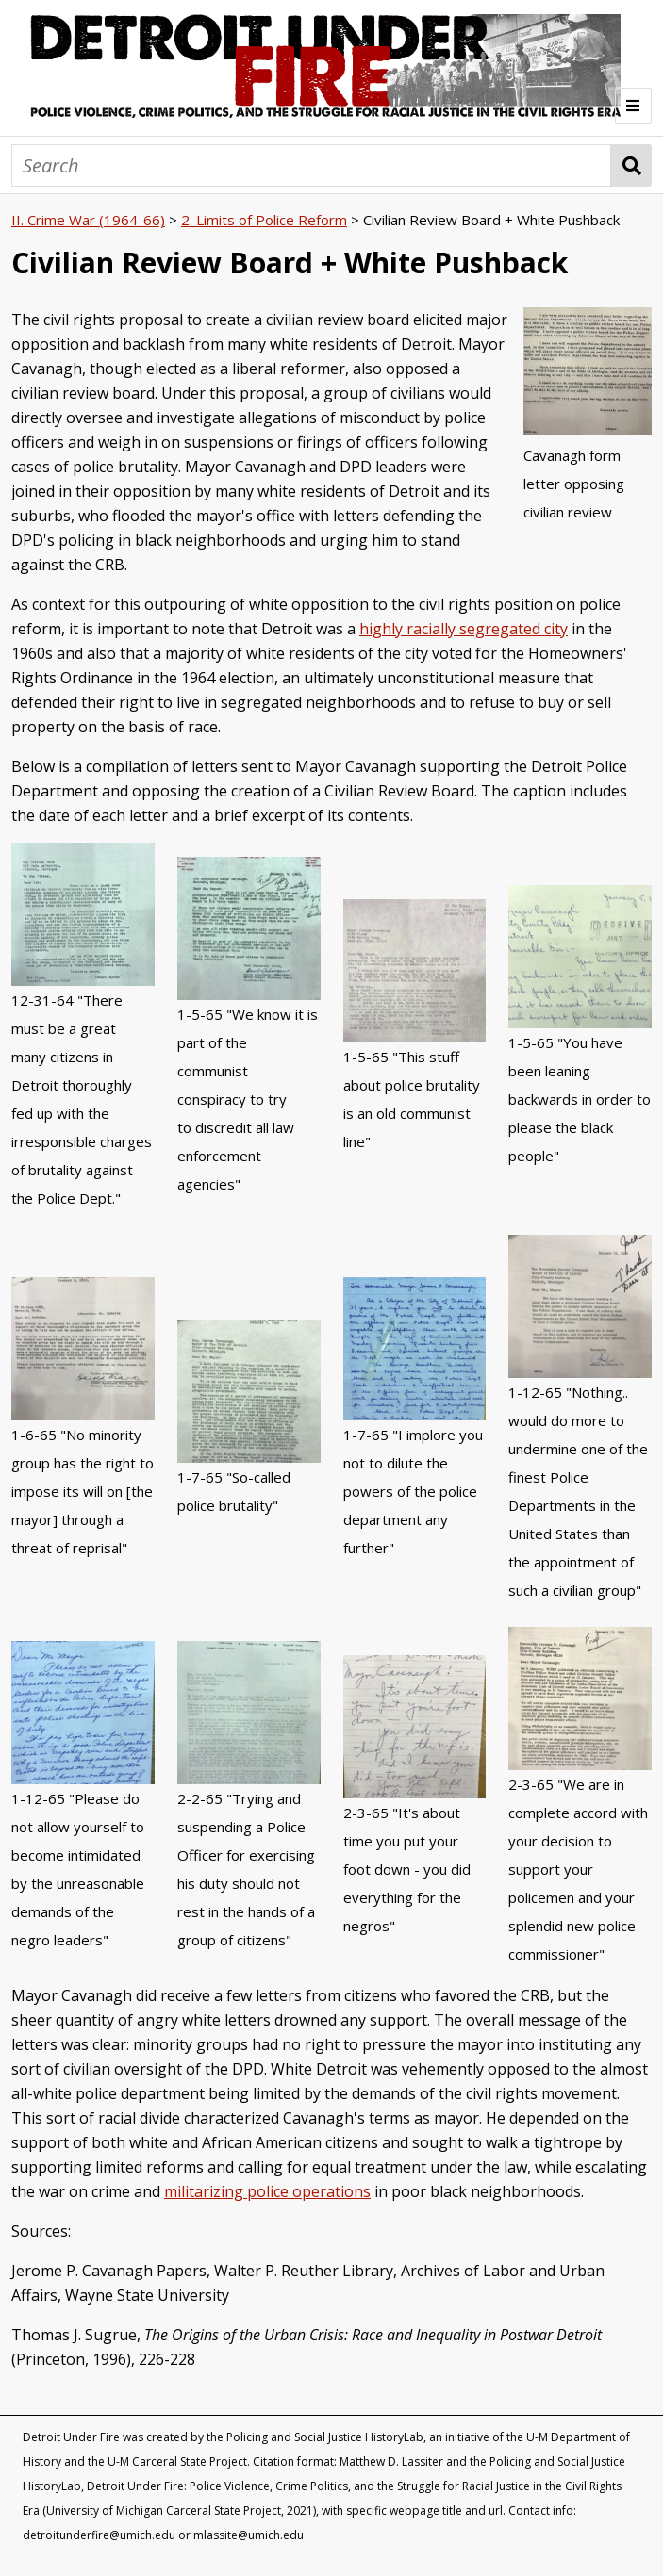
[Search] (311, 165)
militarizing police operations (267, 2191)
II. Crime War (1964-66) (88, 219)
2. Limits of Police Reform (264, 219)
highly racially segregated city (463, 628)
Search (631, 165)
